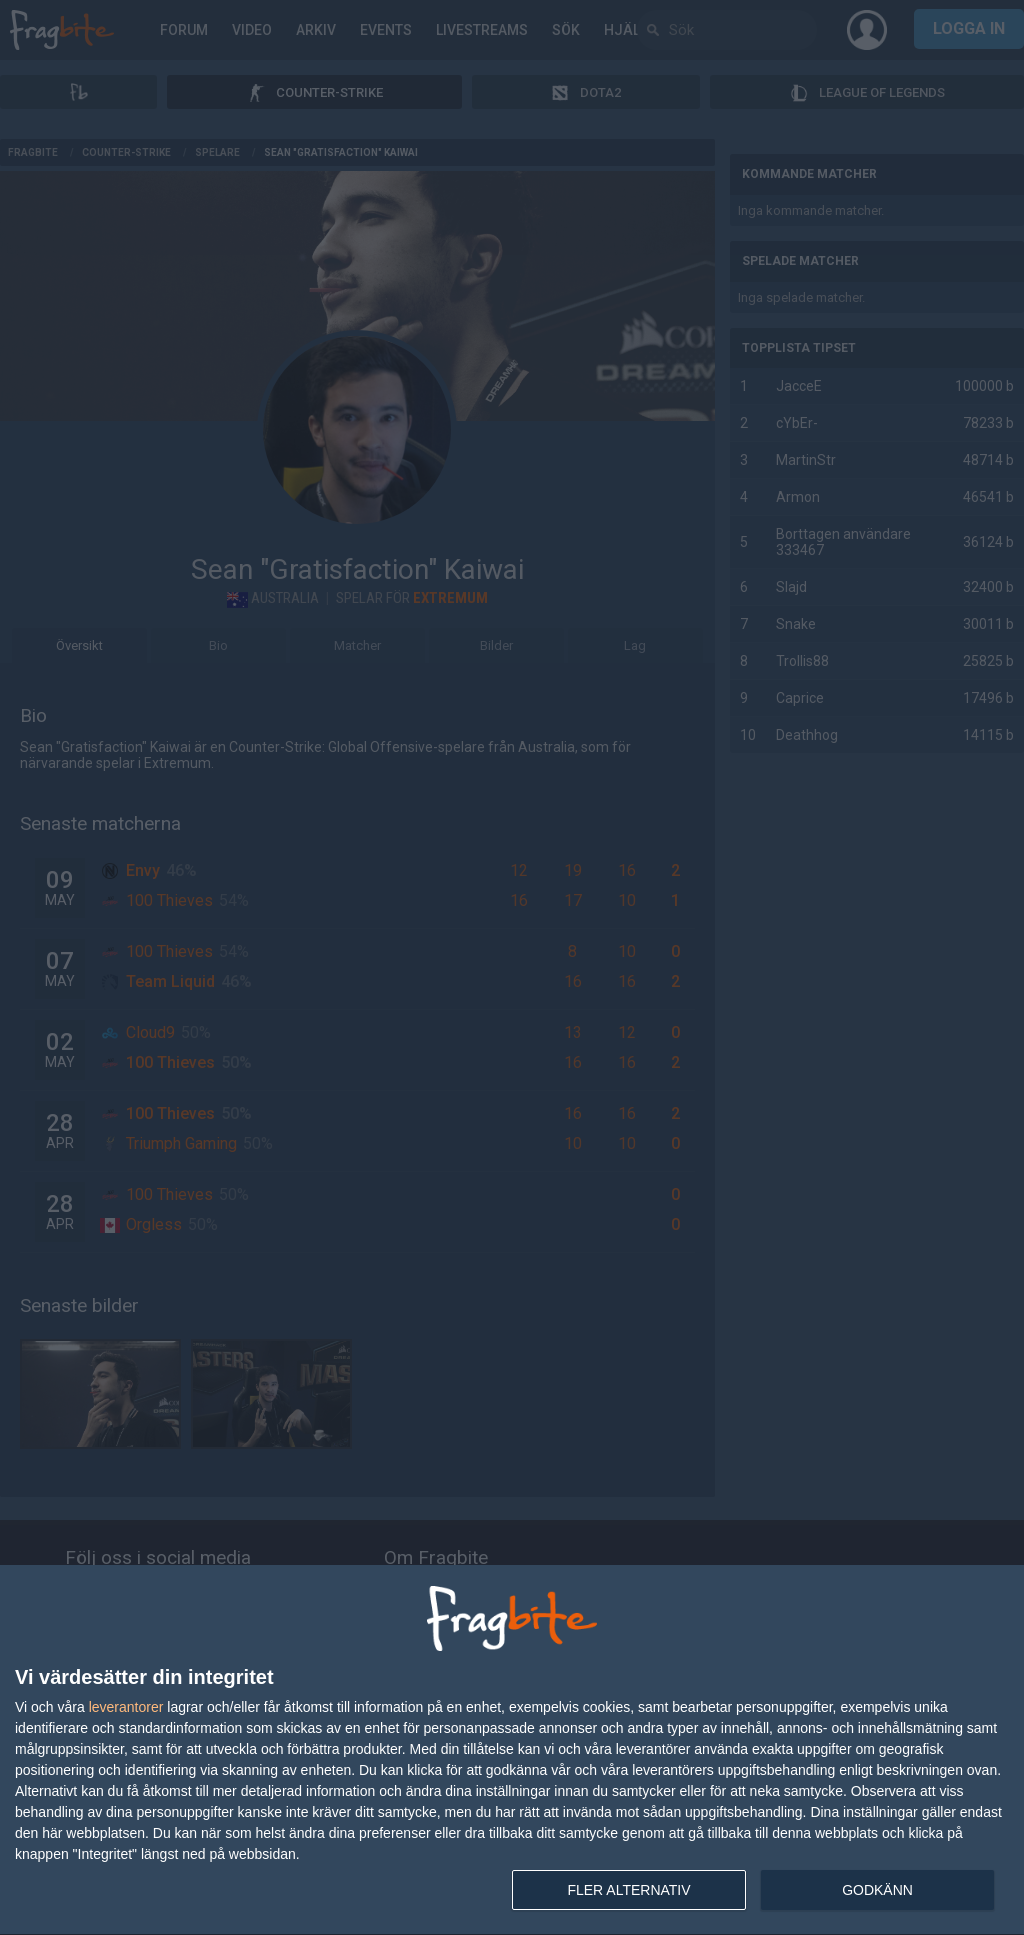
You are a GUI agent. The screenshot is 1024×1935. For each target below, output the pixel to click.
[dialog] (512, 1750)
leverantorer (126, 1707)
